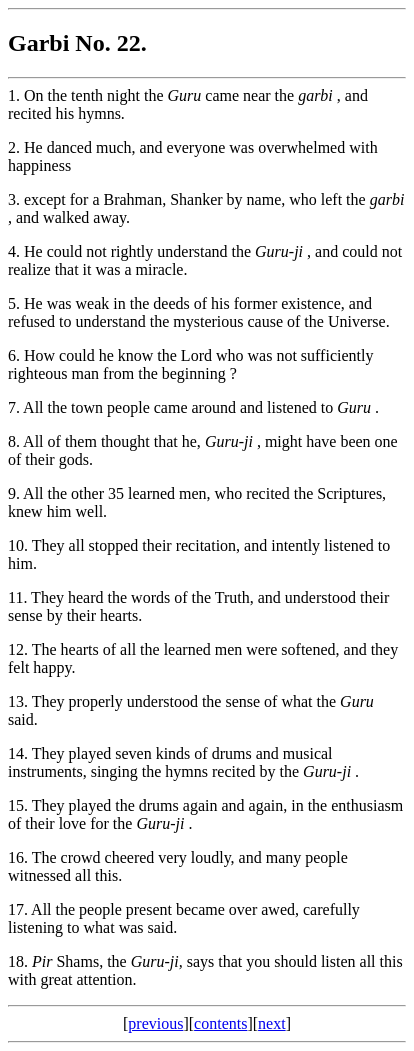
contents (220, 1023)
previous (155, 1023)
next (272, 1023)
